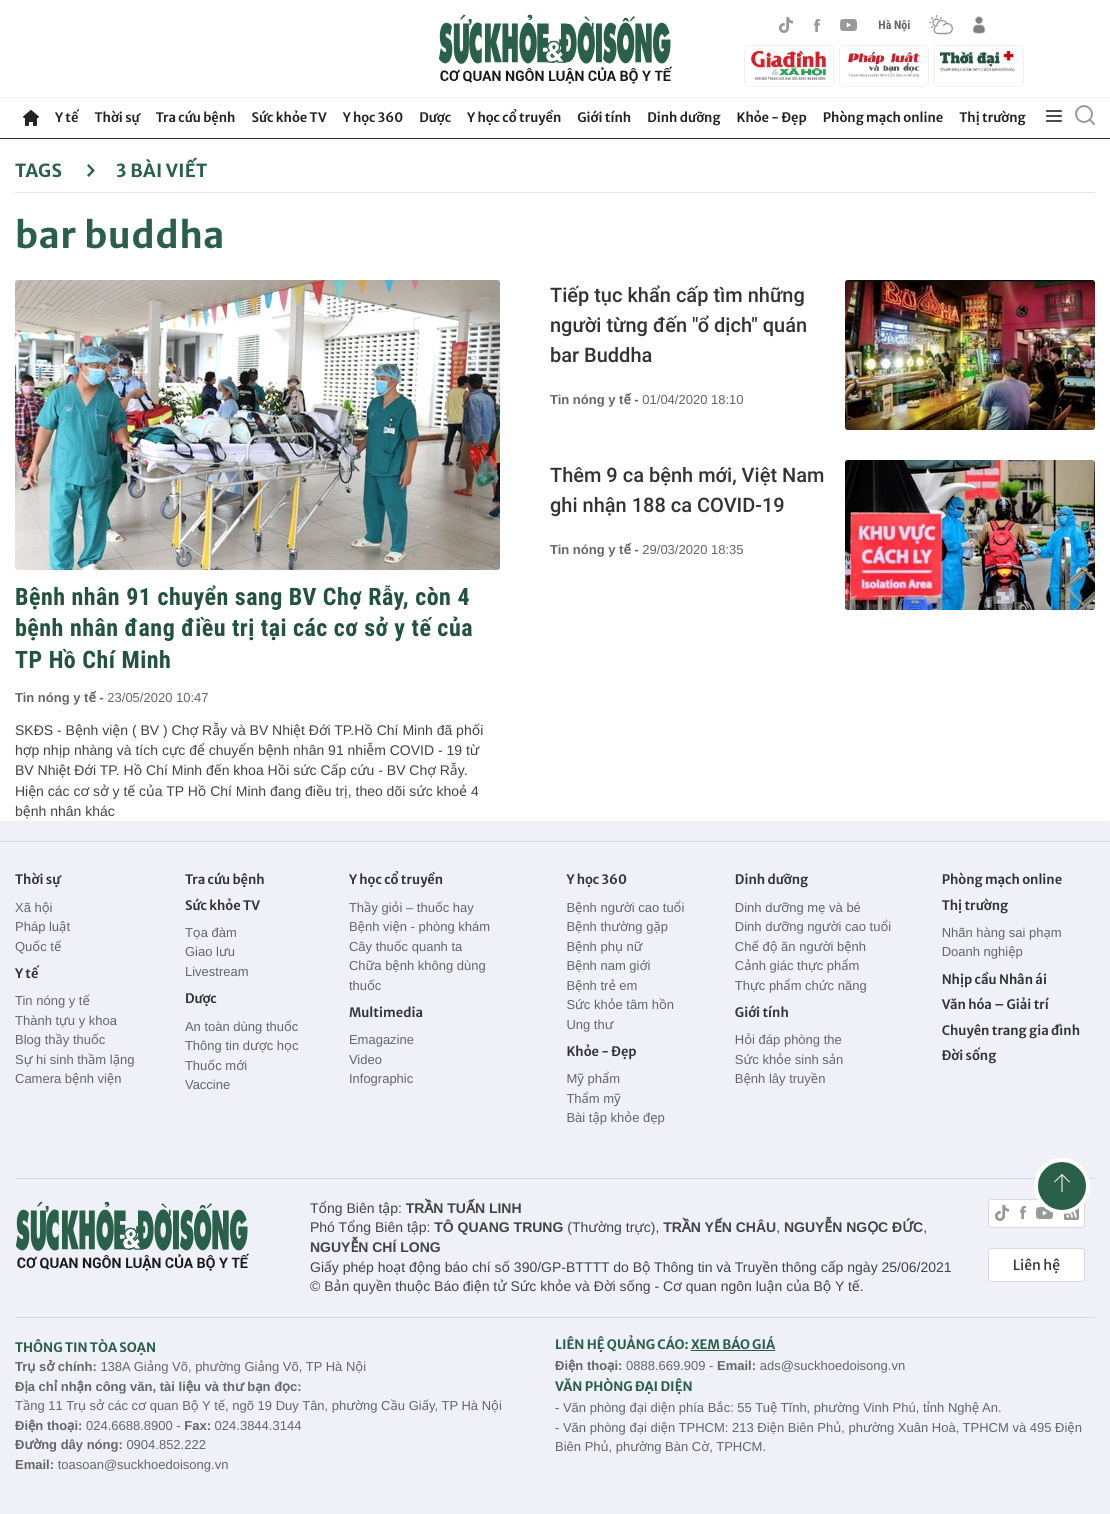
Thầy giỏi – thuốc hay (411, 907)
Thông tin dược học (242, 1045)
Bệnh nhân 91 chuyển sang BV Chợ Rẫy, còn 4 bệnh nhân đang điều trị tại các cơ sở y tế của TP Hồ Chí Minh (244, 628)
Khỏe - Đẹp (772, 117)
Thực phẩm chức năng (801, 985)
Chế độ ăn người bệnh (800, 946)
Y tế (66, 117)
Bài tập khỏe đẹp (615, 1117)
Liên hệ (1036, 1265)
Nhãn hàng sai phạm (1002, 932)
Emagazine (381, 1039)
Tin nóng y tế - (61, 697)
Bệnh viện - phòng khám (419, 926)
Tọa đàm (211, 932)
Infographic (381, 1078)
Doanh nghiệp (982, 951)
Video (365, 1059)
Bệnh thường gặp (617, 926)
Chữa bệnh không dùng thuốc (417, 975)
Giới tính (604, 117)
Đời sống (969, 1055)
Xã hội (34, 907)
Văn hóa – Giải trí (995, 1004)
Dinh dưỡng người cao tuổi (813, 926)
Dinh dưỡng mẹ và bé (798, 907)
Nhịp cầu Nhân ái (994, 979)
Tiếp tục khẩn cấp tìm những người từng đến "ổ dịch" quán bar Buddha (678, 325)
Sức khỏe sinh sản (789, 1059)
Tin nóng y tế (52, 1000)
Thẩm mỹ (593, 1098)
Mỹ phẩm (593, 1078)
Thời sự (116, 117)
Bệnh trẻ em (601, 985)
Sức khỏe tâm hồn (620, 1004)
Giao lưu (210, 951)
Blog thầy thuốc (60, 1039)
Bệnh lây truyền (780, 1078)
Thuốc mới (216, 1065)
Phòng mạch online (883, 117)
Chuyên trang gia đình (1011, 1030)
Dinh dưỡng (683, 117)
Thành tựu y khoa (66, 1020)
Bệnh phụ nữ (604, 946)
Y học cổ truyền (514, 117)
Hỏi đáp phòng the (788, 1039)
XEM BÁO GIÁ (733, 1344)
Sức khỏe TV (288, 117)
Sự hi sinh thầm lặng (74, 1059)
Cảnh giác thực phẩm (797, 965)
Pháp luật (42, 926)
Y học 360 (373, 117)
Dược (435, 117)
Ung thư (589, 1024)
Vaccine (207, 1084)
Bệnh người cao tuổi (625, 907)
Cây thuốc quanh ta (405, 946)
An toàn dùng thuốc (241, 1026)
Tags (55, 170)
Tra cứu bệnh (196, 117)
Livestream (217, 971)
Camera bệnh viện (68, 1078)
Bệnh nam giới (608, 965)
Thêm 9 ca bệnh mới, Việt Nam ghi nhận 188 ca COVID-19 (687, 490)
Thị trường (992, 117)
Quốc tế (38, 946)
